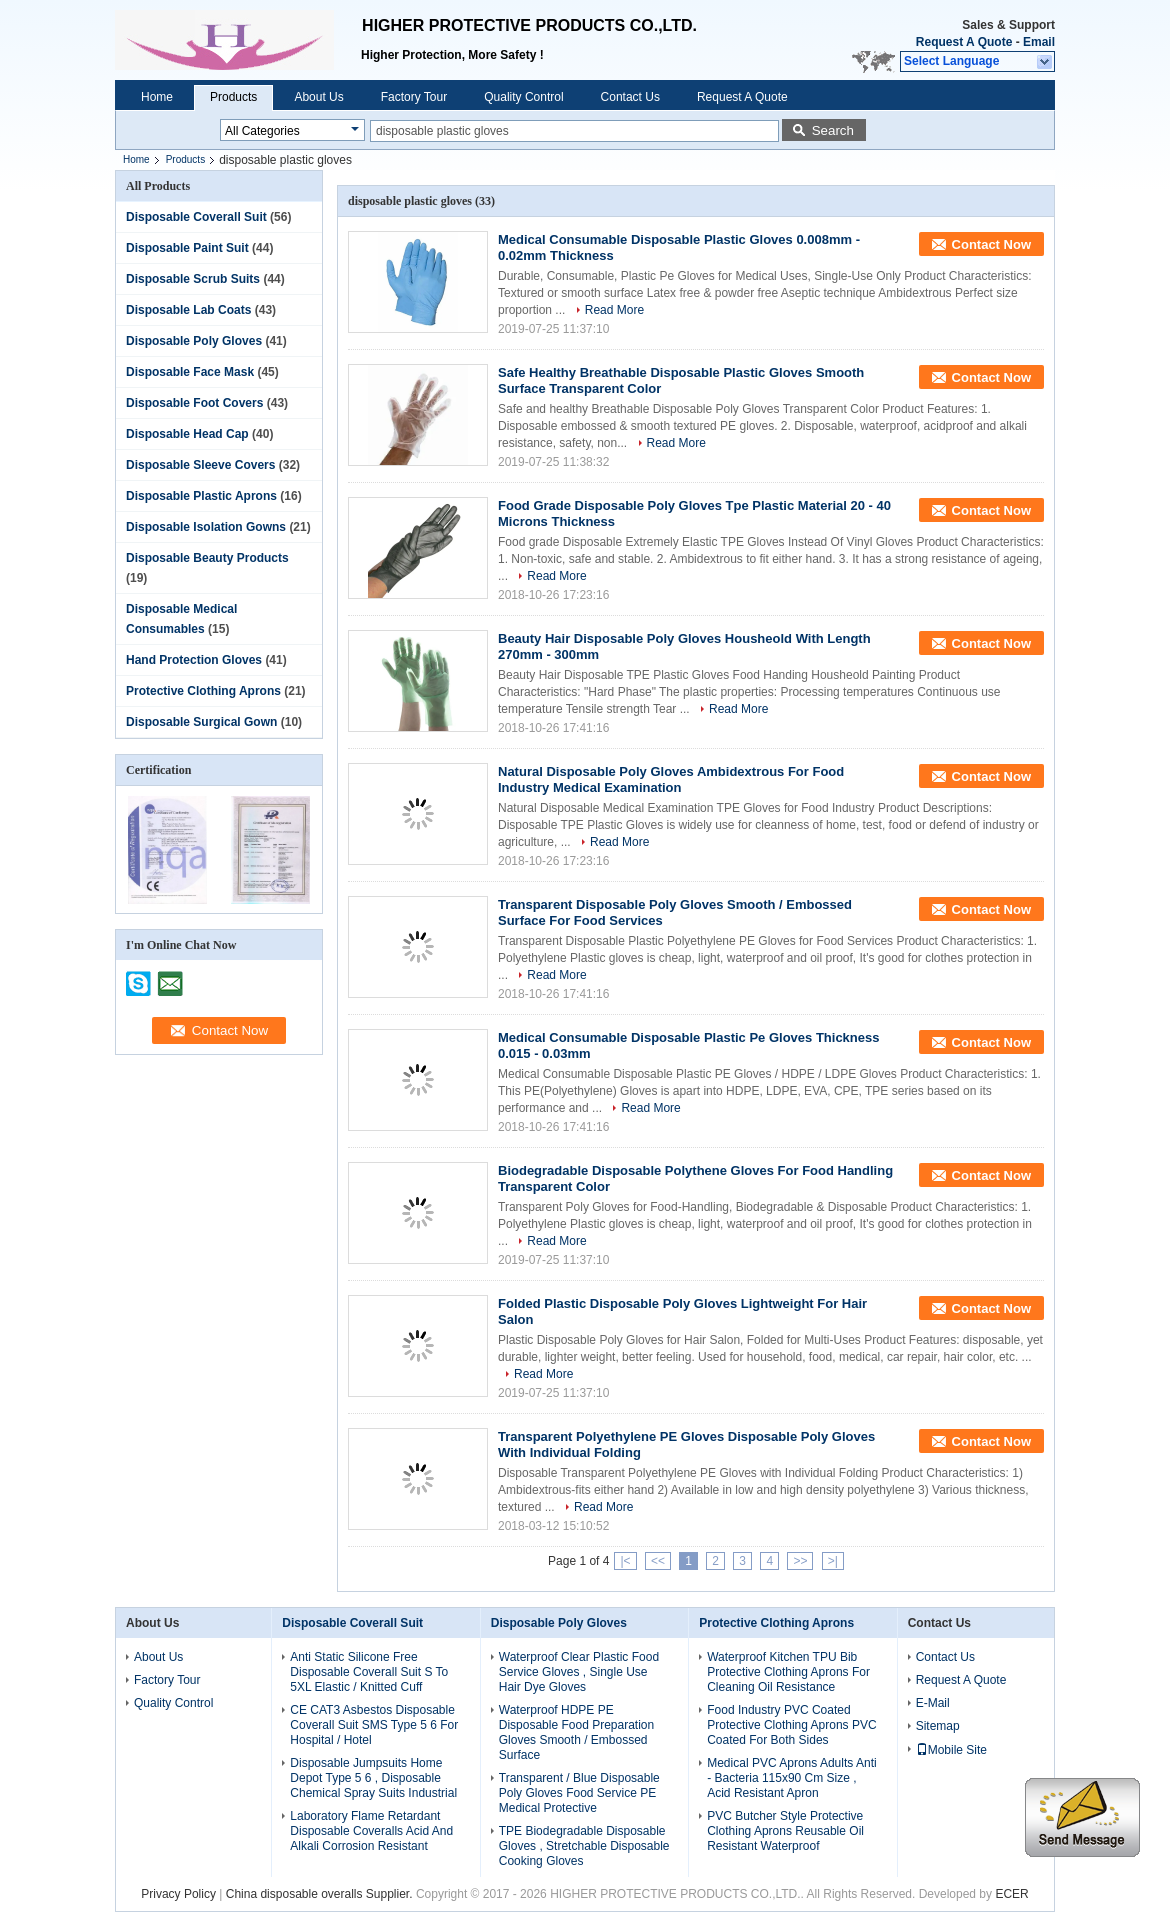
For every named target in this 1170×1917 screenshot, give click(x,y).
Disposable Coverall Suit (196, 217)
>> (800, 1561)
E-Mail (933, 1703)
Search (833, 130)
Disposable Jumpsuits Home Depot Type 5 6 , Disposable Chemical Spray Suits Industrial (373, 1778)
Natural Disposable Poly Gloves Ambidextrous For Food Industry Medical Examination (671, 779)
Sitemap (938, 1726)
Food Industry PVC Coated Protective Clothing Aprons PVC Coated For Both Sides (791, 1725)
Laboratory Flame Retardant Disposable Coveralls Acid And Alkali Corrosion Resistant (371, 1831)
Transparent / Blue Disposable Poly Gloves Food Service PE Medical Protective (579, 1793)
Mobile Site (951, 1750)
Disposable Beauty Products (207, 558)
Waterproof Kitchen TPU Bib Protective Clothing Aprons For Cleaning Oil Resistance (788, 1672)
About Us (318, 97)
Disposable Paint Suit (187, 248)
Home (157, 97)
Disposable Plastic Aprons (201, 496)
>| (833, 1561)
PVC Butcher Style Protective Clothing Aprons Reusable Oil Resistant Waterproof (785, 1831)
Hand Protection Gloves (194, 660)
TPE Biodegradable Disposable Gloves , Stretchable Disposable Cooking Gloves (584, 1846)
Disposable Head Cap (187, 434)
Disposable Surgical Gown (201, 722)
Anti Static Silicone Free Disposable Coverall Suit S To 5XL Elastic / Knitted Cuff (369, 1672)
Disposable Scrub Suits (193, 279)
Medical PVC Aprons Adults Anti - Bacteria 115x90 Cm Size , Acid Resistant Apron (791, 1778)
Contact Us (630, 97)
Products (233, 97)
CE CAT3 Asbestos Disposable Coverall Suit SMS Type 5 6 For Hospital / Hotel (374, 1725)
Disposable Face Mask (190, 372)
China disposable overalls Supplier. (321, 1894)
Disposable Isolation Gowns (206, 527)
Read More (614, 310)
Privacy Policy (178, 1894)
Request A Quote (964, 42)
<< (658, 1561)
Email (1039, 42)
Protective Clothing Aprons (203, 691)
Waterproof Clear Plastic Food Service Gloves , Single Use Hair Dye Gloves (579, 1672)
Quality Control (523, 97)
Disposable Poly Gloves (194, 341)
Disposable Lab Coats (188, 310)
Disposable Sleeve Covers (200, 465)
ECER (1011, 1894)
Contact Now (991, 244)
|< (625, 1561)
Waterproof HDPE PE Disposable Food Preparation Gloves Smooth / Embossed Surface (576, 1732)
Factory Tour (414, 97)
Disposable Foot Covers (194, 403)
